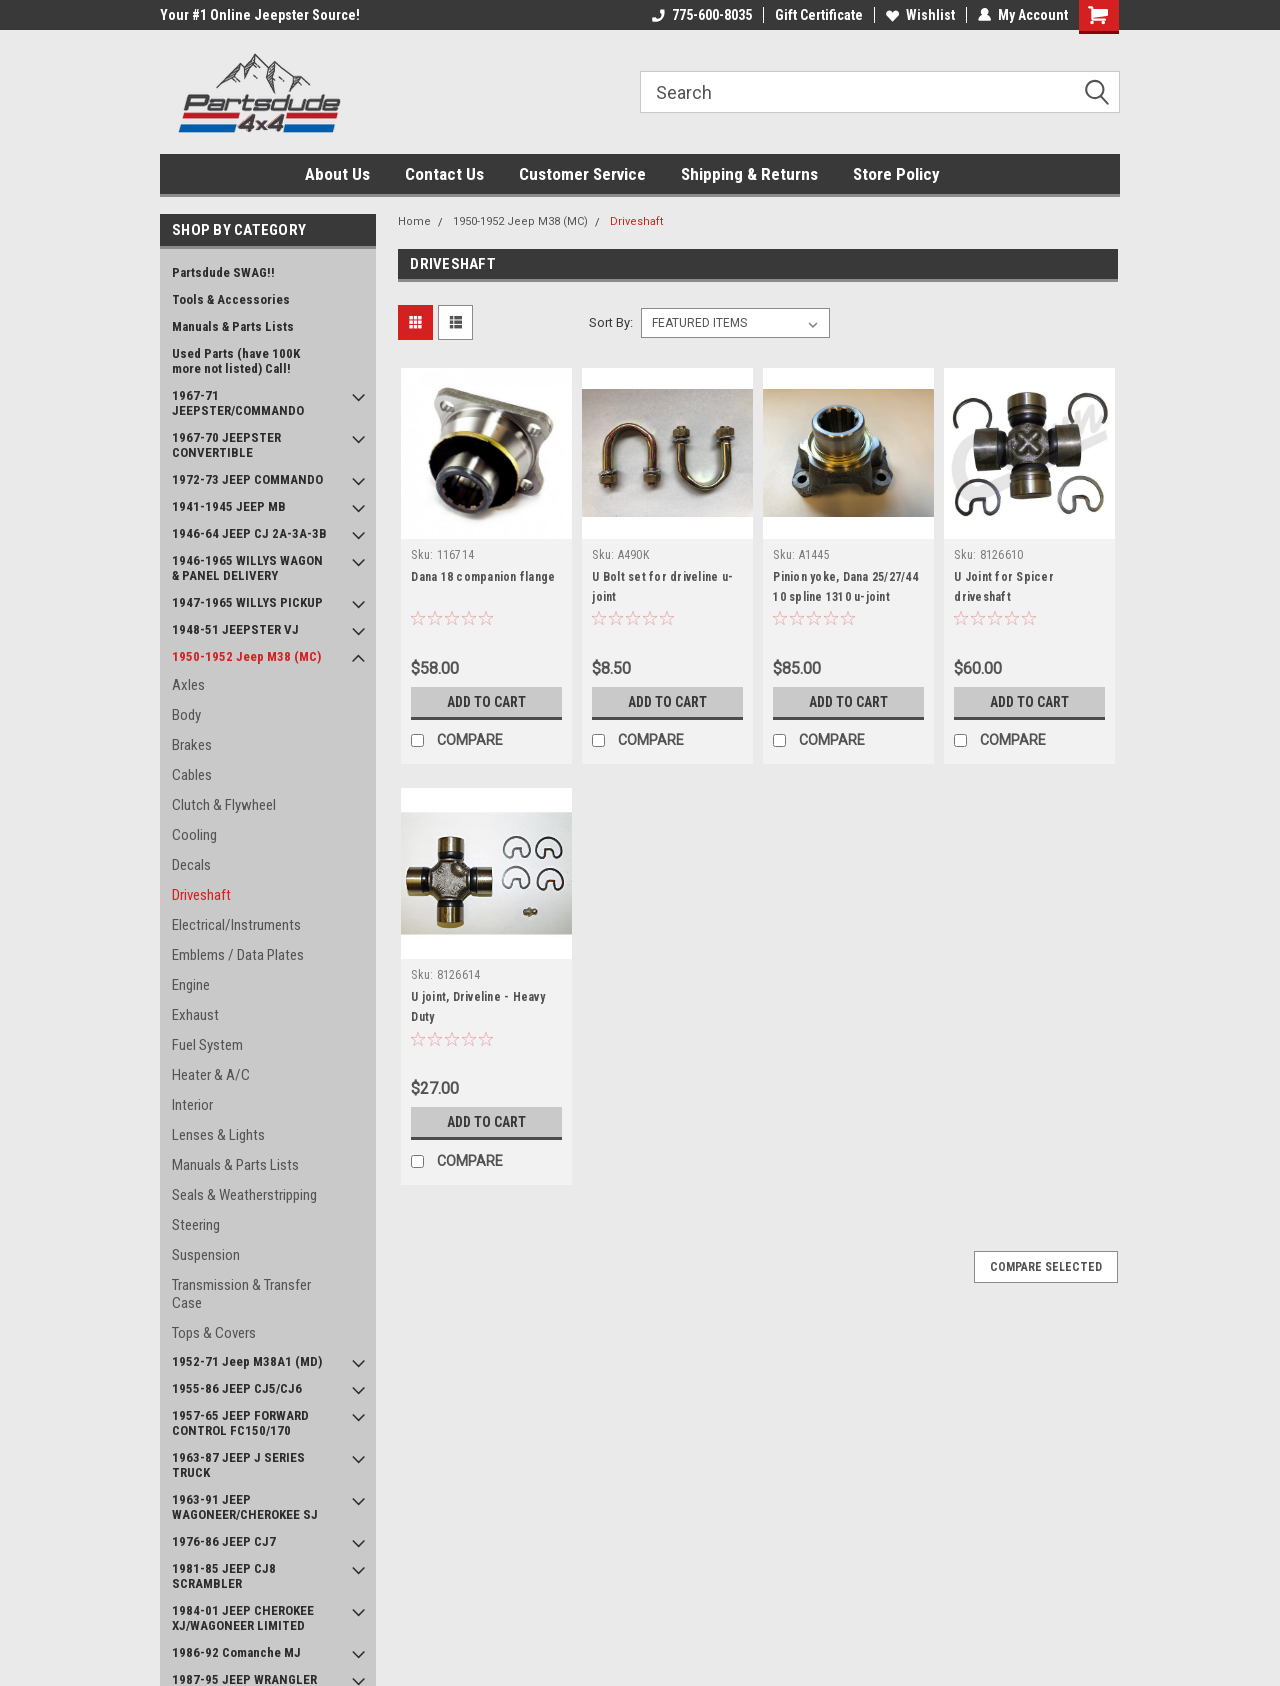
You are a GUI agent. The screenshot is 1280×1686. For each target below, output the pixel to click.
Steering (196, 1225)
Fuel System (207, 1045)
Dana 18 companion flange (483, 577)
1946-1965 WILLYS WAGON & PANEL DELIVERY (247, 568)
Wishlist (920, 15)
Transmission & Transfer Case (241, 1294)
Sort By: (611, 322)
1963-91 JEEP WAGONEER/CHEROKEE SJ (245, 1507)
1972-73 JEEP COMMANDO (247, 479)
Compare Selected (1046, 1267)
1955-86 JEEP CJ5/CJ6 (237, 1388)
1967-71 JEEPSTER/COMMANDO (238, 403)
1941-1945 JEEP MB (229, 506)
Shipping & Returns (749, 174)
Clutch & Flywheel (224, 805)
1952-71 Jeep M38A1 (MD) (247, 1361)
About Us (337, 174)
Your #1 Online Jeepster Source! (260, 15)
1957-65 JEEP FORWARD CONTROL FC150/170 (240, 1423)
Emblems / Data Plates (238, 955)
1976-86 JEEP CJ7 (224, 1541)
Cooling (194, 835)
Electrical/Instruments (236, 925)
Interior (192, 1105)
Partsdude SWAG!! (223, 272)
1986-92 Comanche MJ (236, 1652)
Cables (192, 775)
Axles (188, 685)
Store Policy (896, 174)
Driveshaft (201, 895)
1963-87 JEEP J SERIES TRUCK (238, 1465)
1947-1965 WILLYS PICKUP (247, 602)
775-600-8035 (702, 15)
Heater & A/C (211, 1075)
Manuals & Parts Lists (233, 326)
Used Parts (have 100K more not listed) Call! (236, 361)
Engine (191, 985)
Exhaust (195, 1015)
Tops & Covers (214, 1333)
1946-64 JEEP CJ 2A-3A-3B (249, 533)
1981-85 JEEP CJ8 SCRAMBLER (224, 1576)
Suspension (206, 1255)
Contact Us (444, 174)
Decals (191, 865)
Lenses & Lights (218, 1135)
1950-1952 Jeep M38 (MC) (246, 656)
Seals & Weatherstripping (244, 1195)
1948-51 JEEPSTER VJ (235, 629)
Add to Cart (486, 702)
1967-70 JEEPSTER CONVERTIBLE (226, 445)
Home (414, 221)
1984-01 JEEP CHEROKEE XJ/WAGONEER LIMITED (243, 1618)
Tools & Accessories (231, 299)
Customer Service (582, 174)
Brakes (192, 745)
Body (186, 715)
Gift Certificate (819, 15)
